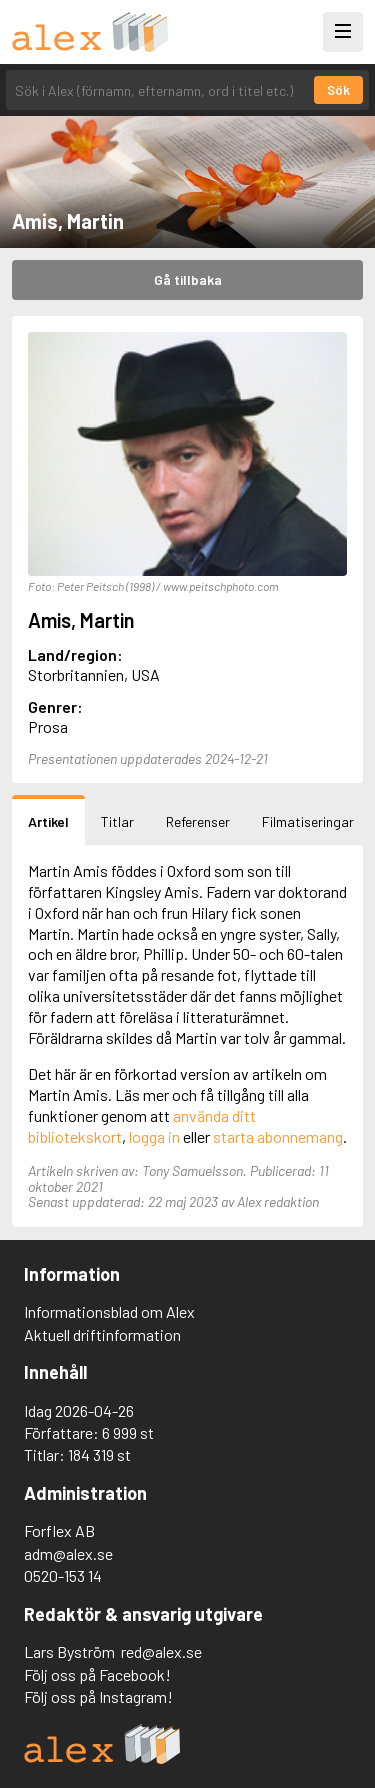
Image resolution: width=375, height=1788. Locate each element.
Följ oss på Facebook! (97, 1674)
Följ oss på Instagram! (98, 1696)
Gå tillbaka (188, 279)
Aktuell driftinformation (102, 1334)
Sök (338, 90)
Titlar (117, 821)
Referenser (198, 821)
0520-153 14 (63, 1575)
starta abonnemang (278, 1136)
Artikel (48, 821)
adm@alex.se (68, 1553)
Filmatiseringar (308, 821)
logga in (154, 1136)
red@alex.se (161, 1651)
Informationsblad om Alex (109, 1311)
